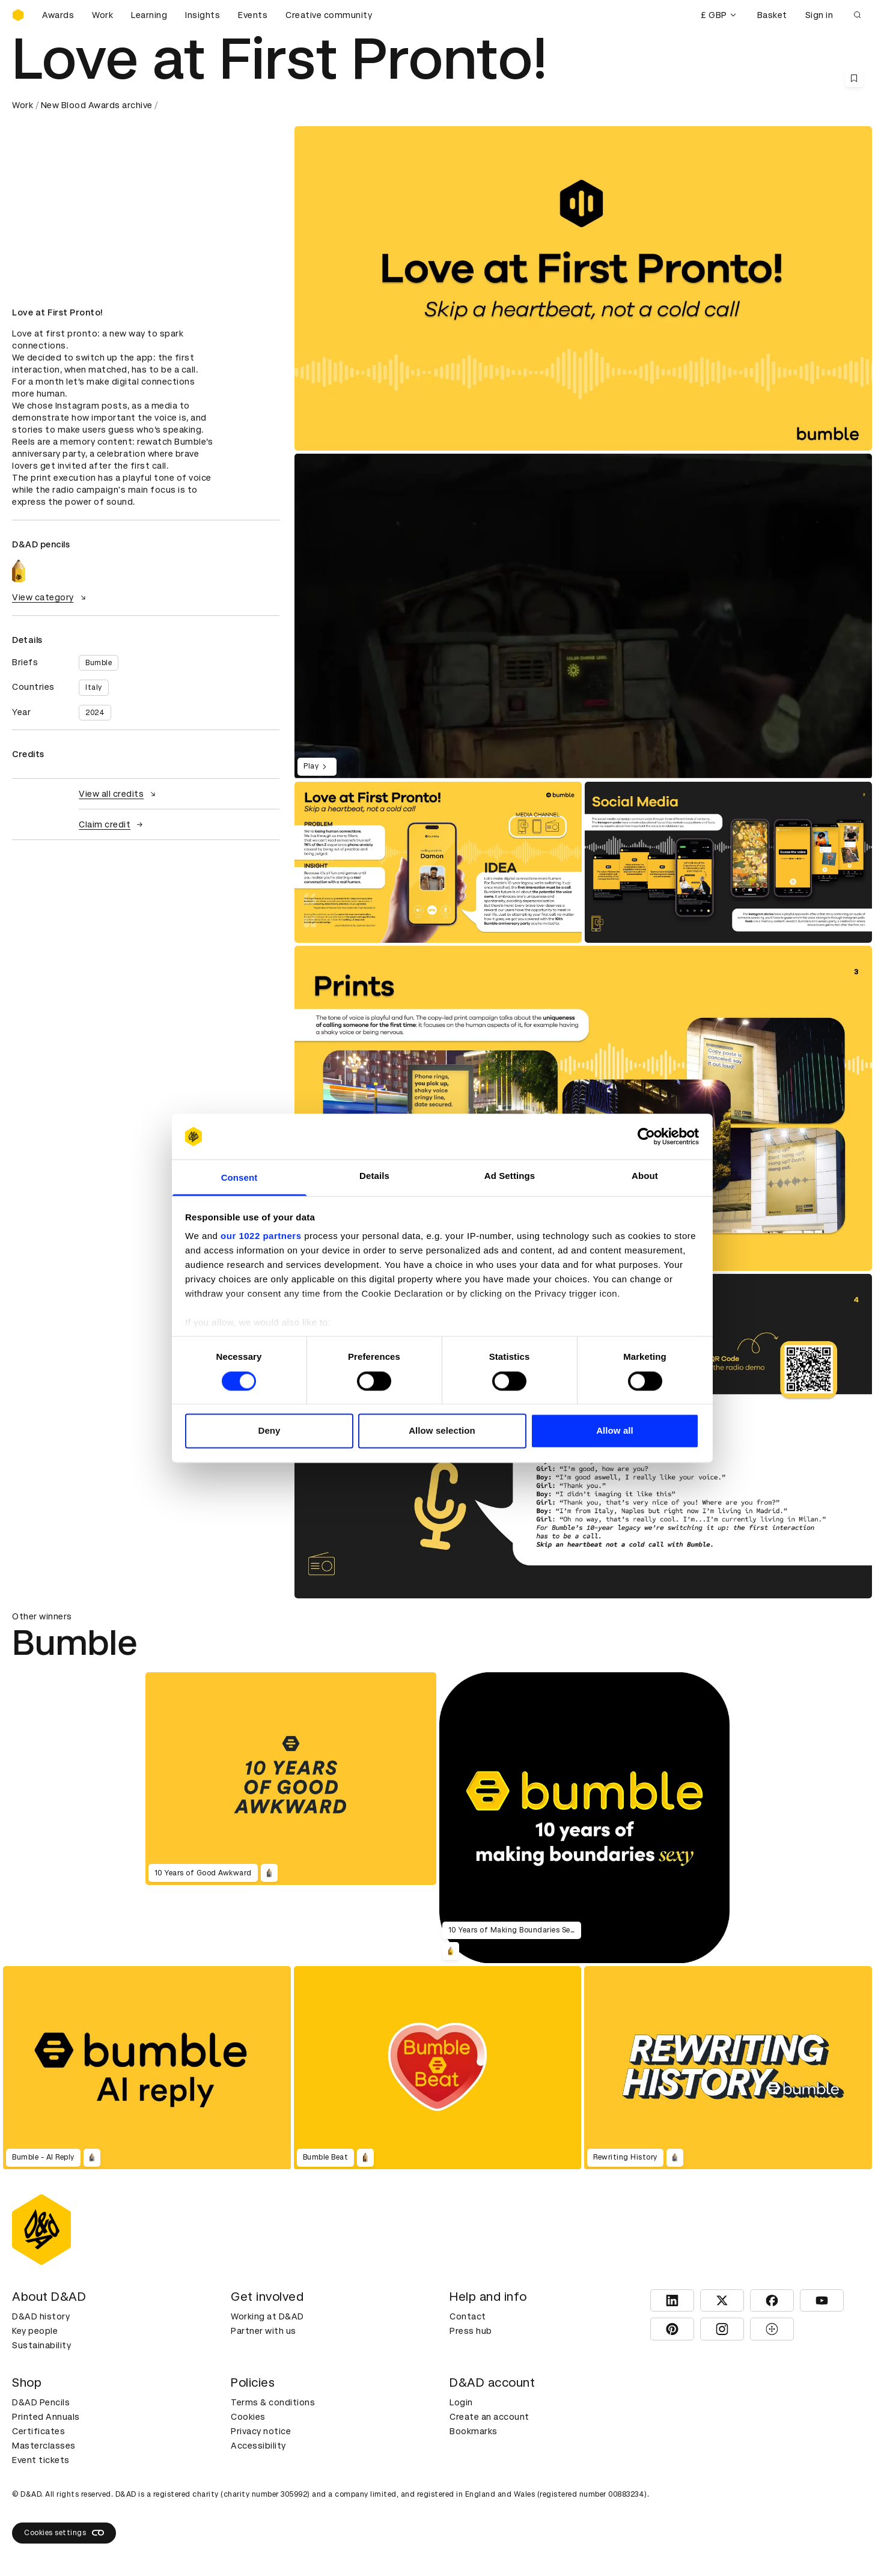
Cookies (248, 2417)
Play (317, 767)
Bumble (98, 663)
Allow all (614, 1431)
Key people (35, 2331)
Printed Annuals (46, 2417)
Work (102, 15)
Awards (58, 15)
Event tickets (41, 2460)
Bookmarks (474, 2431)
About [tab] (645, 1176)
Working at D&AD (267, 2316)
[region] (583, 616)
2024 (95, 712)
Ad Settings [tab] (509, 1176)
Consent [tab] (239, 1178)
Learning (149, 15)
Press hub (471, 2331)
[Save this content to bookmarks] (854, 78)
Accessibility (258, 2445)
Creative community (328, 15)
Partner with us (263, 2331)
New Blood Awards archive (97, 105)
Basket (772, 15)
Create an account (489, 2417)
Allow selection (442, 1431)
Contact (468, 2316)
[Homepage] (18, 15)
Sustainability (41, 2345)
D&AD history (41, 2316)
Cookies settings (64, 2533)
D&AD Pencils (41, 2402)
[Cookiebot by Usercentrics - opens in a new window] (646, 1136)
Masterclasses (44, 2445)
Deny (269, 1431)
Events (252, 15)
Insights (202, 15)
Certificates (38, 2431)
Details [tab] (374, 1176)
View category (50, 597)
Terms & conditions (273, 2402)
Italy (93, 687)
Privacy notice (261, 2431)
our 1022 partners (261, 1236)
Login (461, 2402)
